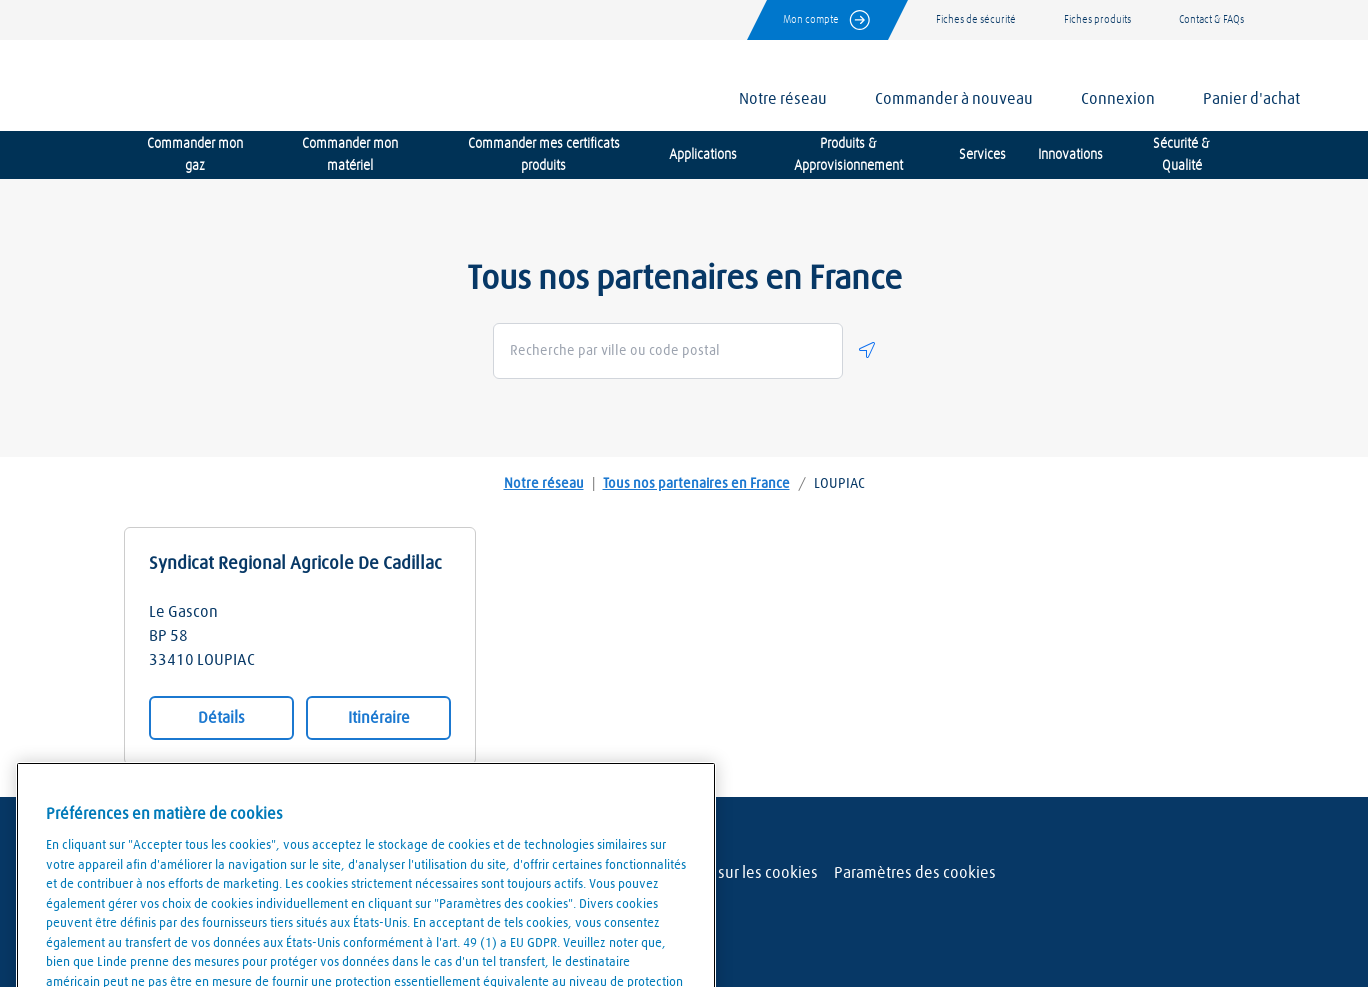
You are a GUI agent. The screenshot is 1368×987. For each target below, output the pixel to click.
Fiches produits (1097, 19)
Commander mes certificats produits (544, 155)
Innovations (1070, 155)
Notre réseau (544, 484)
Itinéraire (379, 718)
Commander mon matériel (350, 155)
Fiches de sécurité (976, 19)
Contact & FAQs (1211, 19)
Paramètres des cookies (915, 873)
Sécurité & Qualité (1181, 155)
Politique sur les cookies (735, 873)
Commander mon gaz (195, 155)
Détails (221, 718)
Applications (703, 155)
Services (982, 155)
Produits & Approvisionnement (848, 155)
